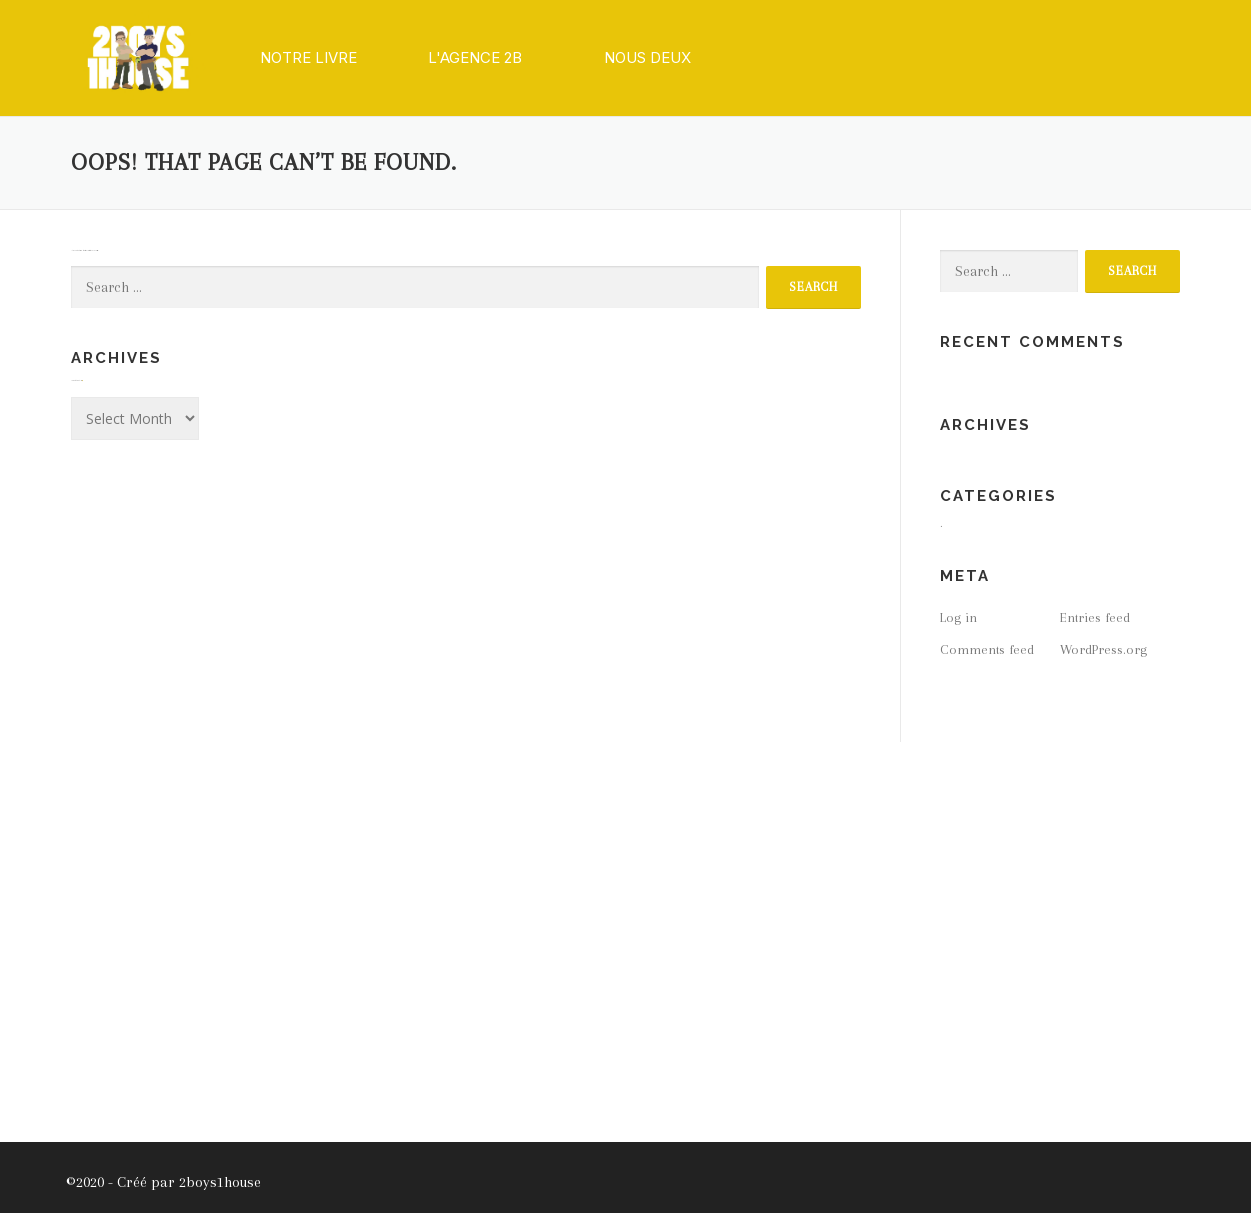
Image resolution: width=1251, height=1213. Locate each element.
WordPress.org (1103, 649)
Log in (958, 617)
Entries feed (1095, 617)
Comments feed (987, 649)
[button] (308, 58)
